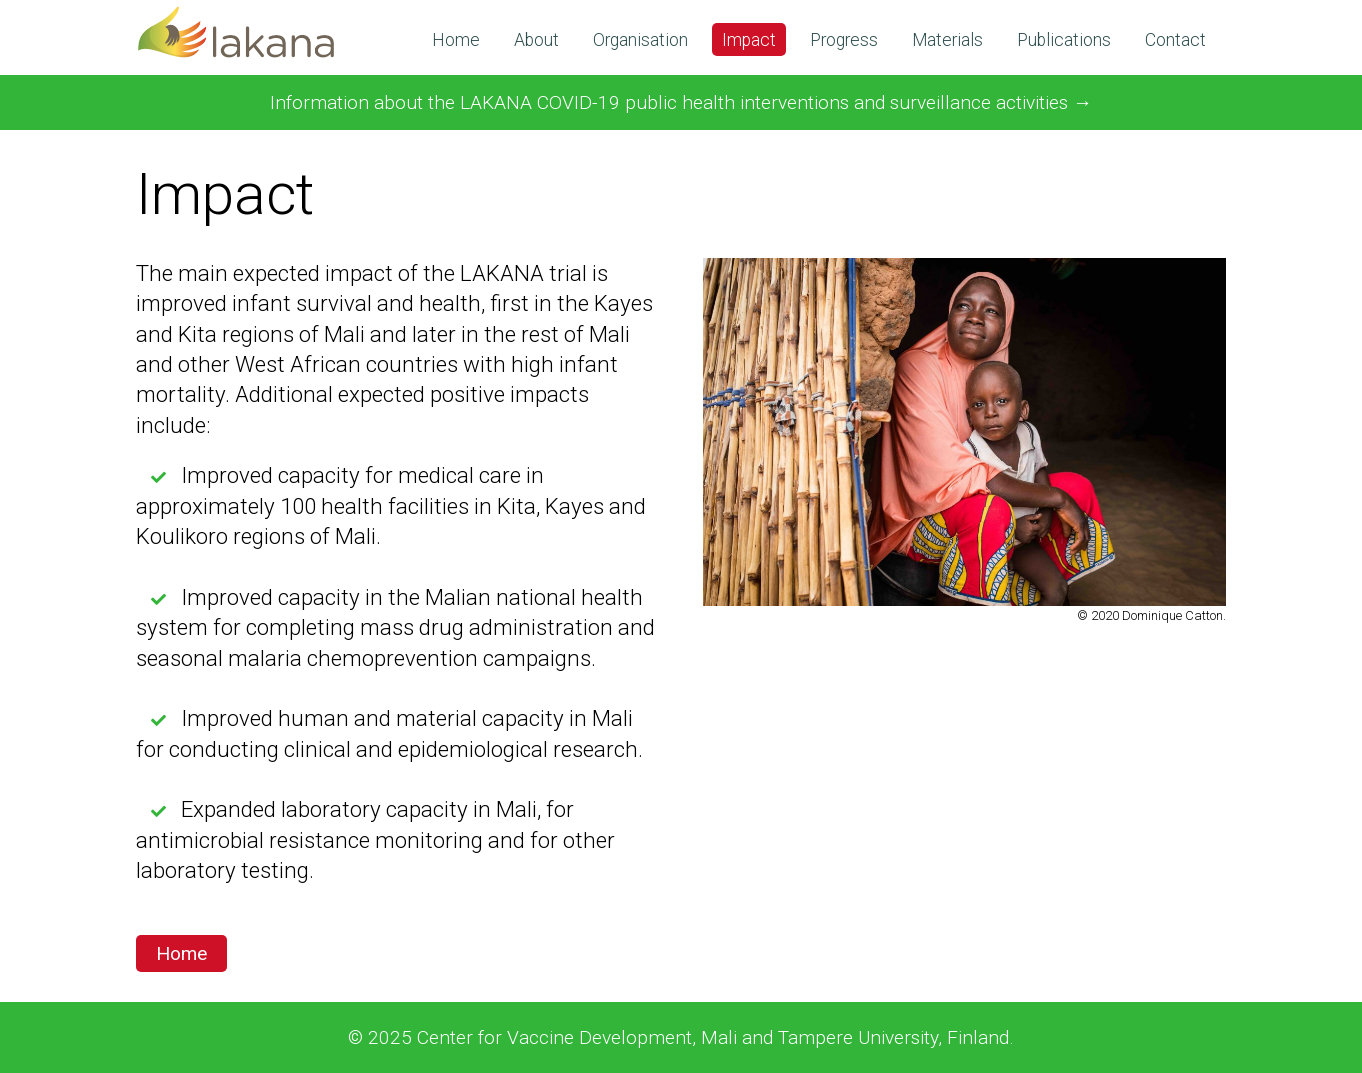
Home (456, 40)
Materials (947, 40)
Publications (1064, 40)
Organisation (640, 40)
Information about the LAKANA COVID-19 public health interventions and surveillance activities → (681, 102)
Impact (749, 40)
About (536, 40)
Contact (1175, 40)
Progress (844, 40)
